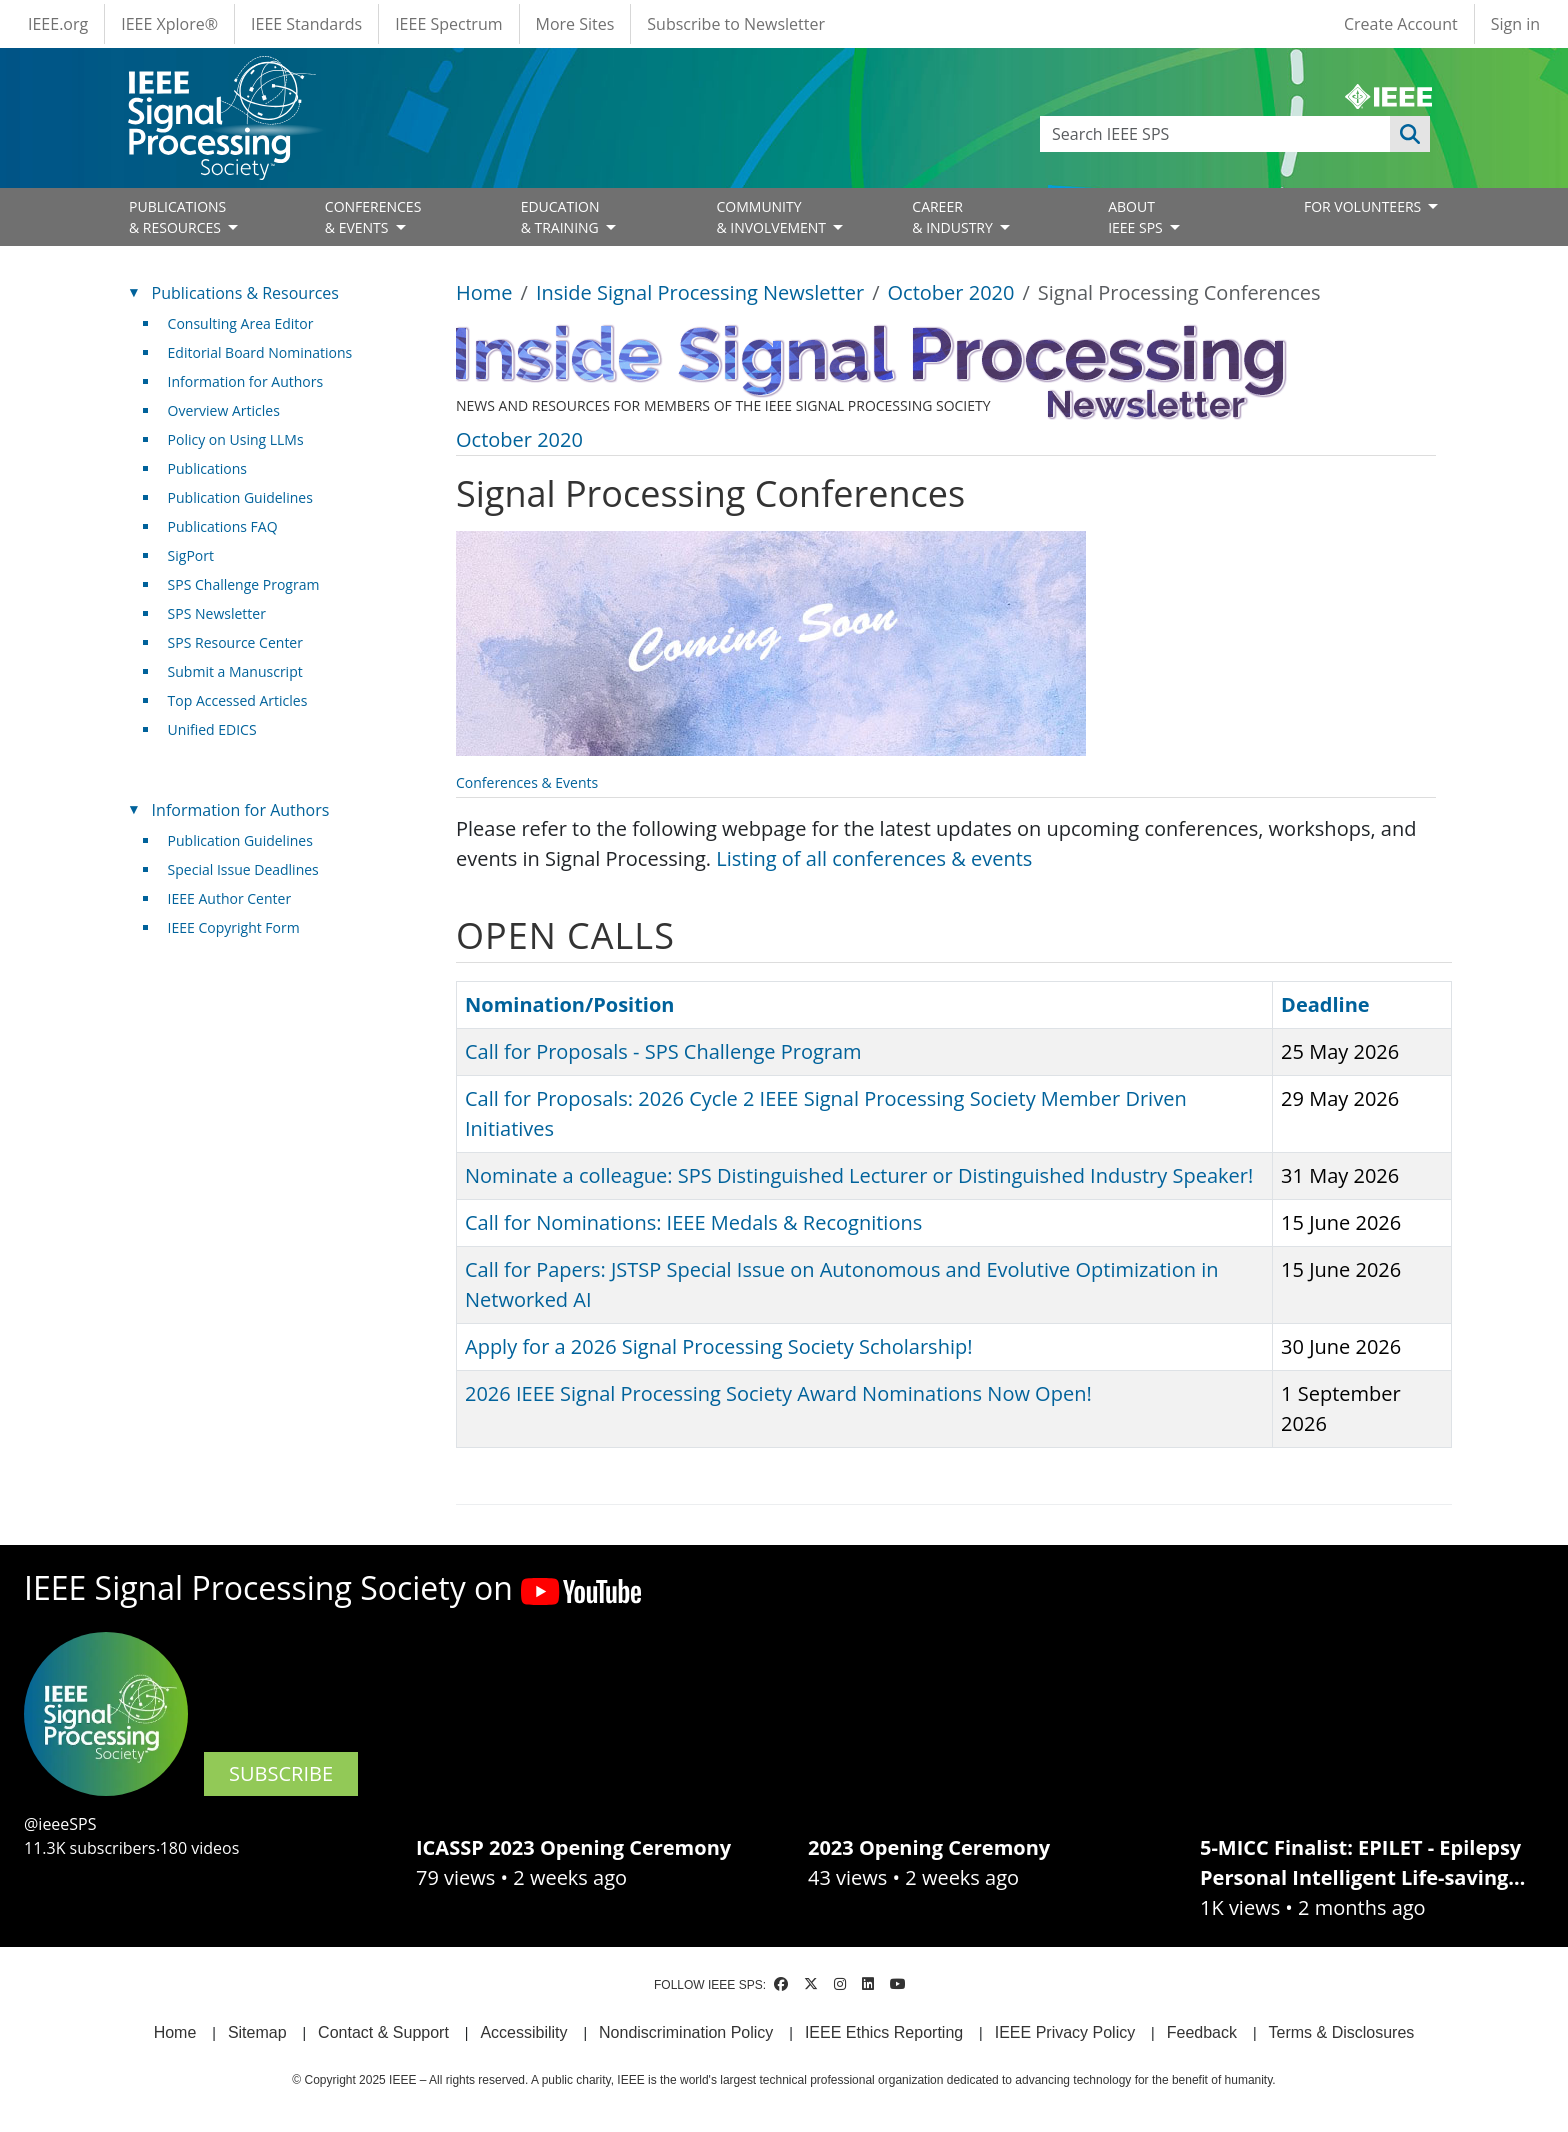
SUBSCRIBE (281, 1773)
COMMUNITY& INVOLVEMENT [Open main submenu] (772, 217)
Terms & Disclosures (1342, 2032)
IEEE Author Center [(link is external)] (237, 898)
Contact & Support (383, 2032)
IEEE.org (58, 24)
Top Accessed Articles (238, 700)
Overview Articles (224, 410)
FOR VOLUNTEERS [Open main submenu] (1364, 206)
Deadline (1325, 1004)
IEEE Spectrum (448, 24)
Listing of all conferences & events (874, 858)
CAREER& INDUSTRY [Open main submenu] (954, 217)
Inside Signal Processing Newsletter (700, 292)
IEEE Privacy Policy (1065, 2032)
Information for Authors (246, 381)
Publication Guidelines (240, 497)
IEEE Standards (306, 24)
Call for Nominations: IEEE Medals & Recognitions (693, 1222)
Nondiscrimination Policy (686, 2032)
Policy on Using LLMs (236, 439)
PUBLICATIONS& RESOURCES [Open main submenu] (177, 217)
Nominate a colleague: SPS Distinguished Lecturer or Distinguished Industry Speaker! (859, 1175)
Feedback (1202, 2032)
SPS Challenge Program (244, 584)
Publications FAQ (223, 526)
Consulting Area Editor (241, 323)
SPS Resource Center (235, 642)
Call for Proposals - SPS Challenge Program (663, 1051)
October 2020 (951, 292)
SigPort (191, 555)
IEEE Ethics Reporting (884, 2032)
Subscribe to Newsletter (736, 24)
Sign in (1515, 24)
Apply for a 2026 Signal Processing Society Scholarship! (718, 1346)
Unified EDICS (212, 729)
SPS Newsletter (217, 613)
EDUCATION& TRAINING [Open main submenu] (562, 217)
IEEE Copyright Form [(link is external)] (241, 927)
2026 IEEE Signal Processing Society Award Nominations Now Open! (778, 1393)
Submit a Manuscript (235, 671)
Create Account (1401, 24)
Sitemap (257, 2032)
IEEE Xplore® (169, 24)
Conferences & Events (527, 782)
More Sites (575, 24)
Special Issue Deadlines (243, 869)
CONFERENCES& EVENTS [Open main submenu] (373, 217)
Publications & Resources (245, 293)
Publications (207, 468)
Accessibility (523, 2032)
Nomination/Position (569, 1004)
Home (484, 292)
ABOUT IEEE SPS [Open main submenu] (1137, 217)
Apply (1410, 134)
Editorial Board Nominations (260, 352)
